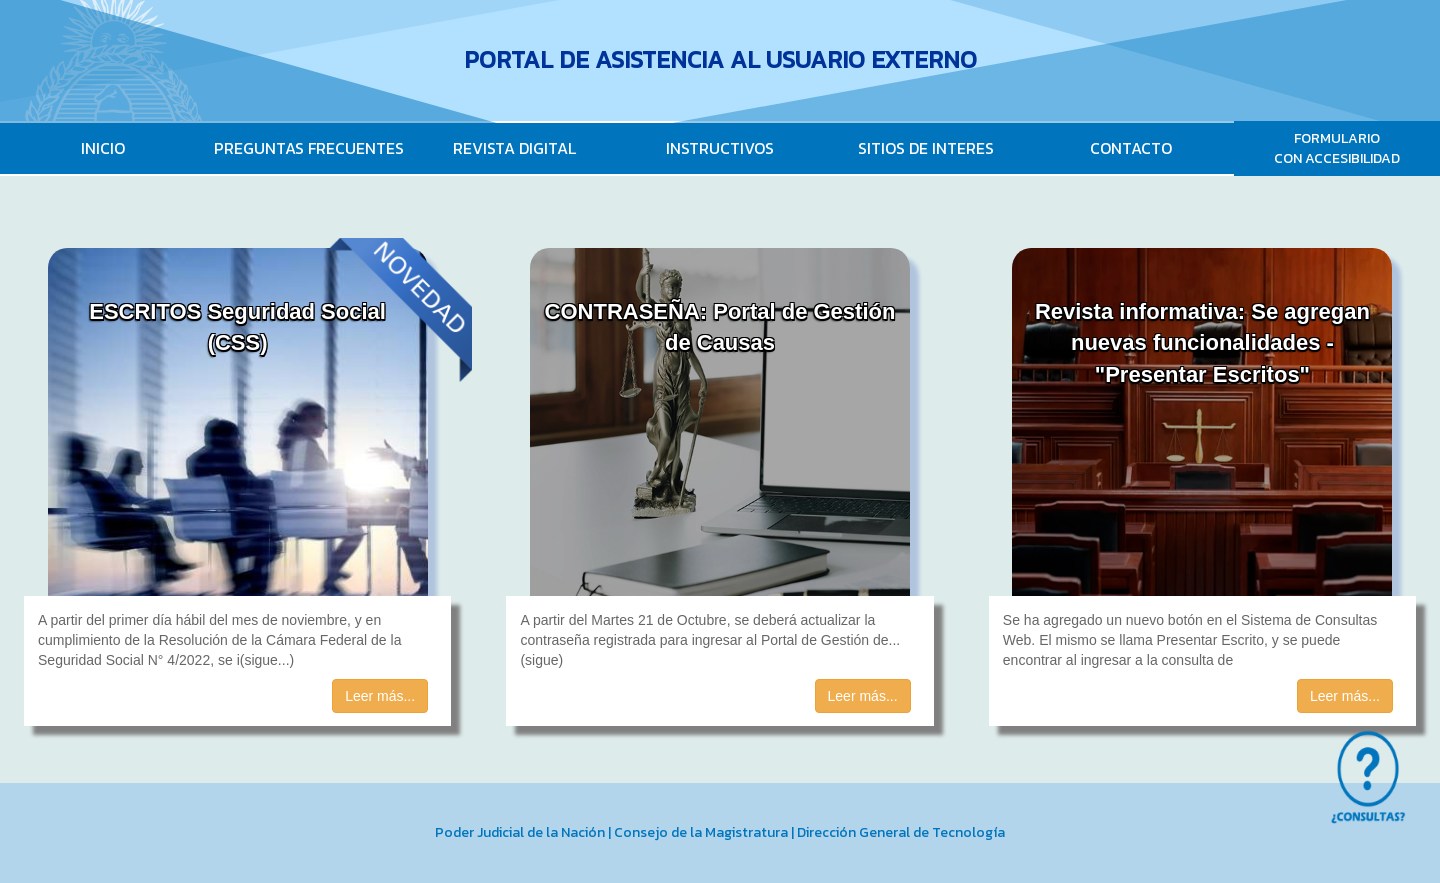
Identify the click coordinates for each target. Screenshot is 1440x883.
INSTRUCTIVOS (720, 148)
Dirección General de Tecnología (901, 832)
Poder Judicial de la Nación (520, 832)
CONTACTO (1131, 148)
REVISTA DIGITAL (514, 148)
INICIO (103, 148)
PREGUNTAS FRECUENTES (309, 148)
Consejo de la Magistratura (701, 832)
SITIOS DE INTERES (926, 148)
